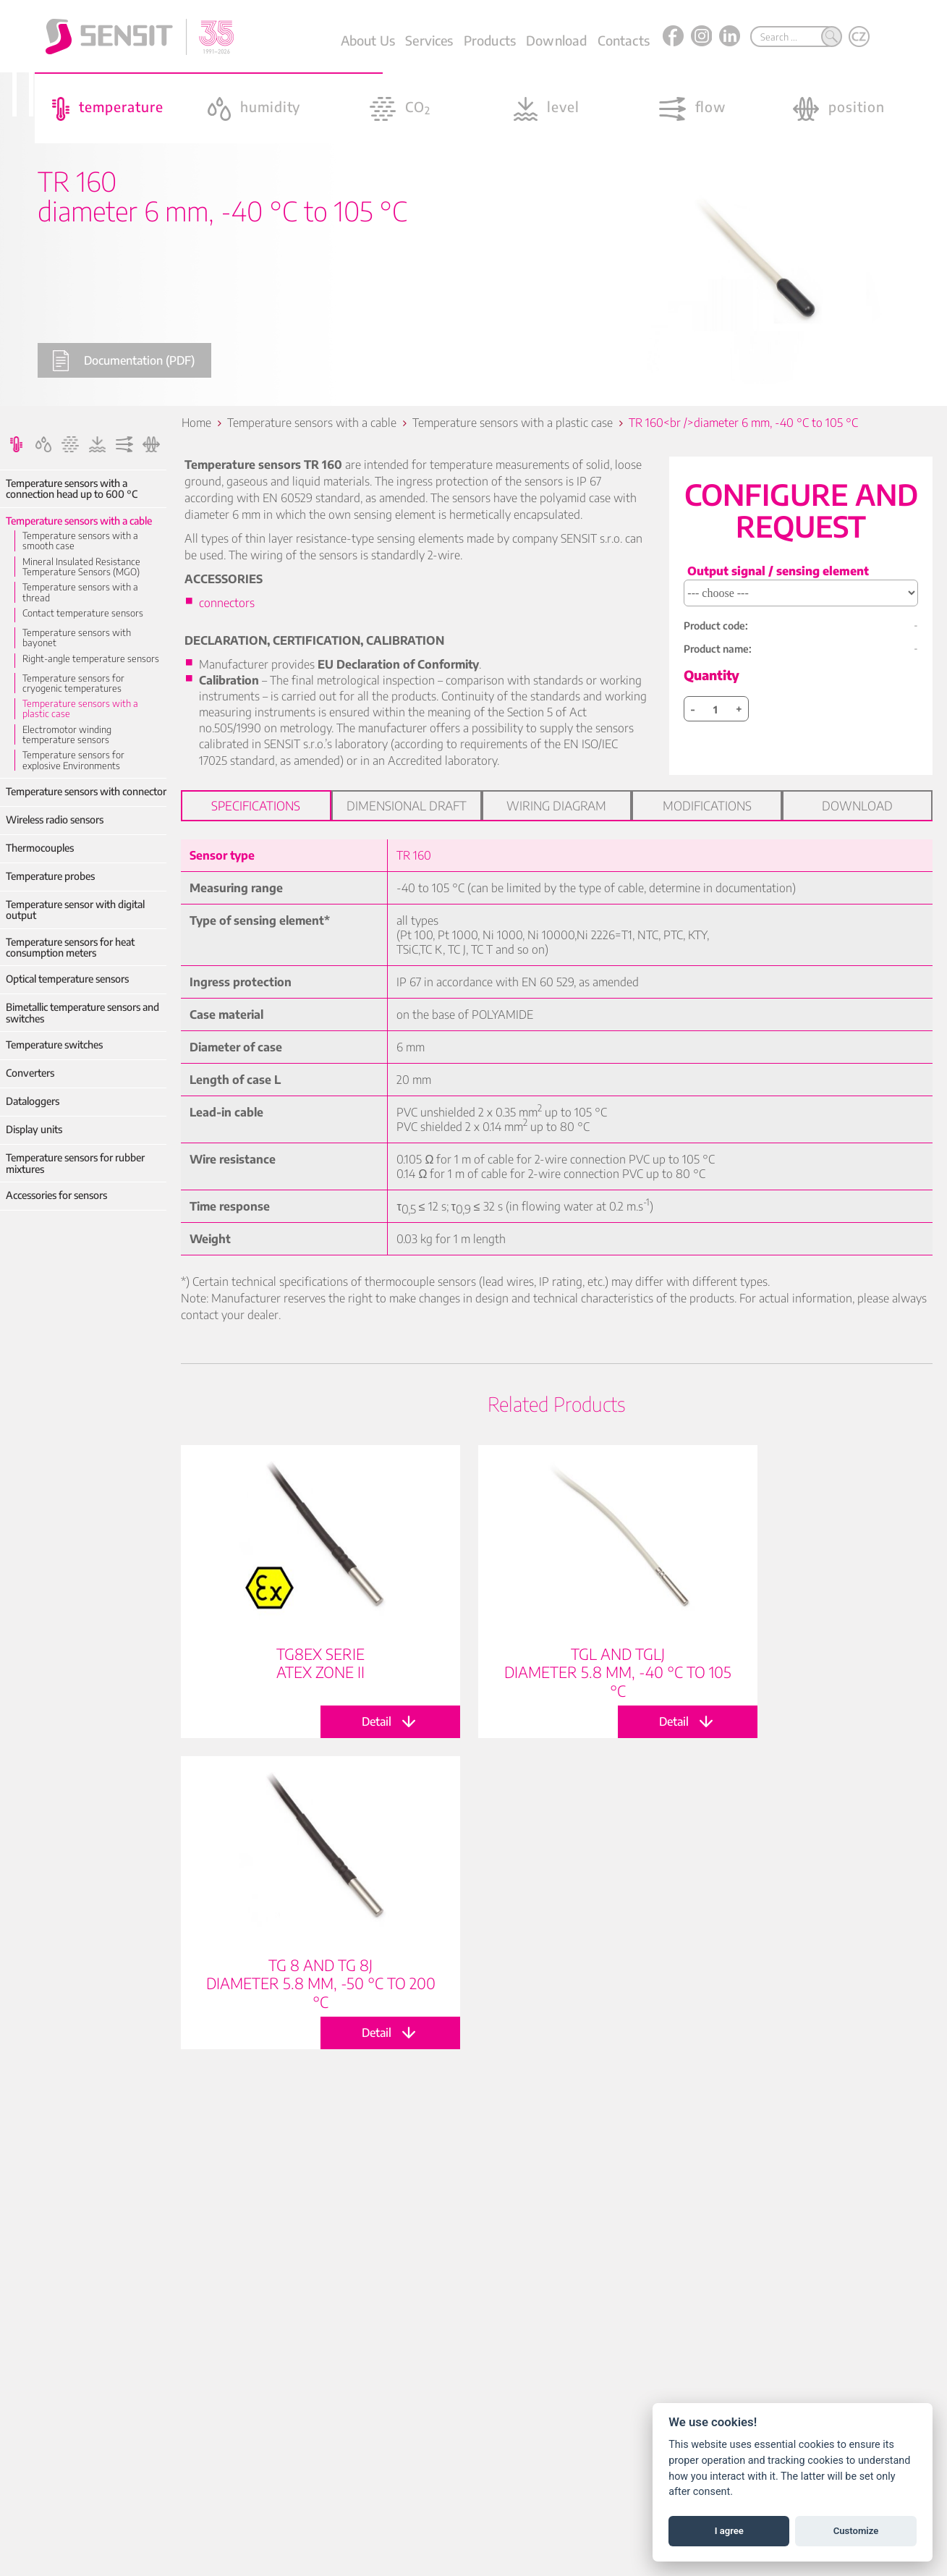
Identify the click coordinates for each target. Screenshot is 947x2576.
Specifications (255, 805)
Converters (30, 1072)
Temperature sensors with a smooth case (80, 540)
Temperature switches (54, 1044)
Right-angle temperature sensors (90, 658)
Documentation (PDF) (123, 360)
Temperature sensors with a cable (79, 520)
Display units (34, 1129)
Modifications (707, 805)
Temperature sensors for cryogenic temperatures (73, 683)
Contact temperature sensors (82, 613)
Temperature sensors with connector (86, 791)
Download (556, 40)
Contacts (624, 40)
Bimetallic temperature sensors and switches (82, 1012)
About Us (368, 40)
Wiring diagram (556, 805)
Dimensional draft (407, 805)
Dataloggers (32, 1101)
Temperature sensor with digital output (75, 910)
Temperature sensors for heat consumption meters (70, 947)
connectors (227, 603)
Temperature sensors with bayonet (76, 637)
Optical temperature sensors (67, 978)
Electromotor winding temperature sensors (66, 734)
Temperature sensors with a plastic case (80, 708)
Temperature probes (50, 875)
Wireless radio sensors (54, 819)
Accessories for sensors (56, 1195)
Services (429, 40)
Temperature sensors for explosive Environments (73, 760)
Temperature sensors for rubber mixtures (75, 1163)
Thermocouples (40, 847)
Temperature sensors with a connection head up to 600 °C (71, 489)
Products (490, 40)
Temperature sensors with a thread (80, 592)
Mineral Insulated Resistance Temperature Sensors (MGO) (81, 566)
